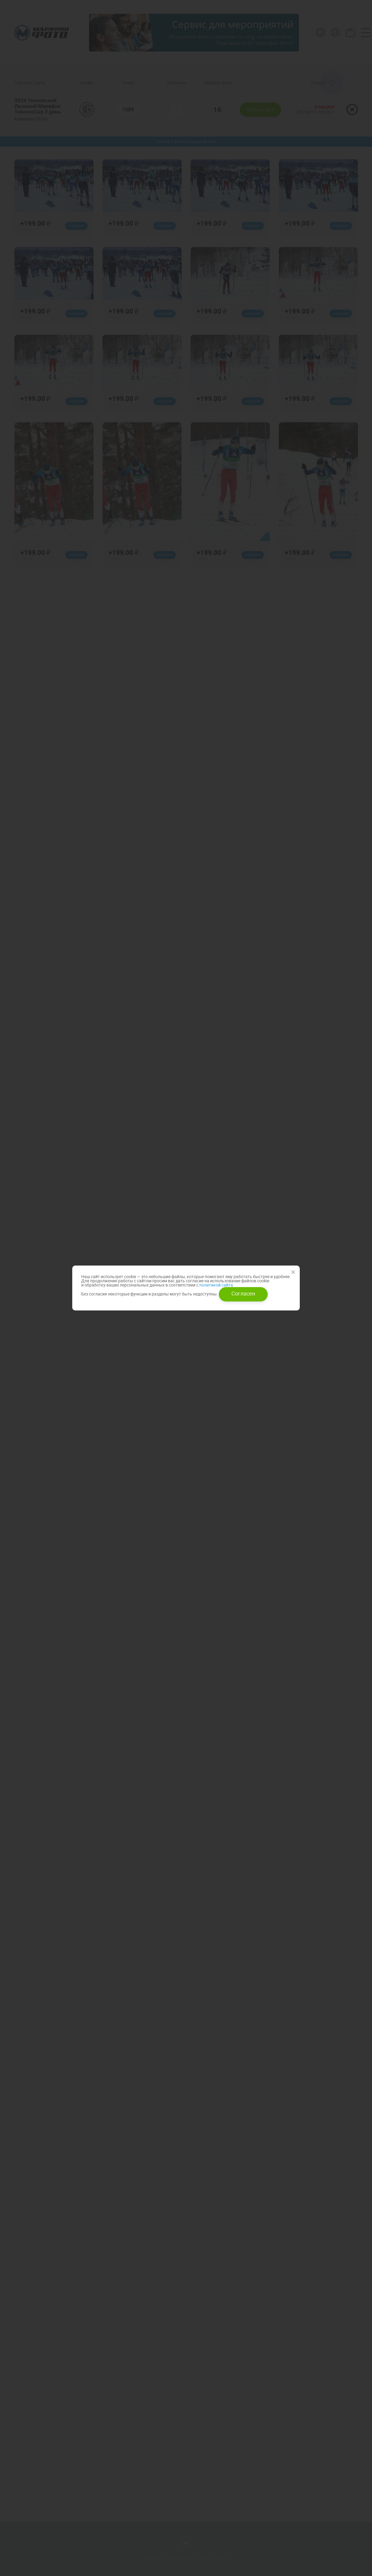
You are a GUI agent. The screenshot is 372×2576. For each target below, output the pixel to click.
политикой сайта (215, 1285)
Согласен (243, 1293)
